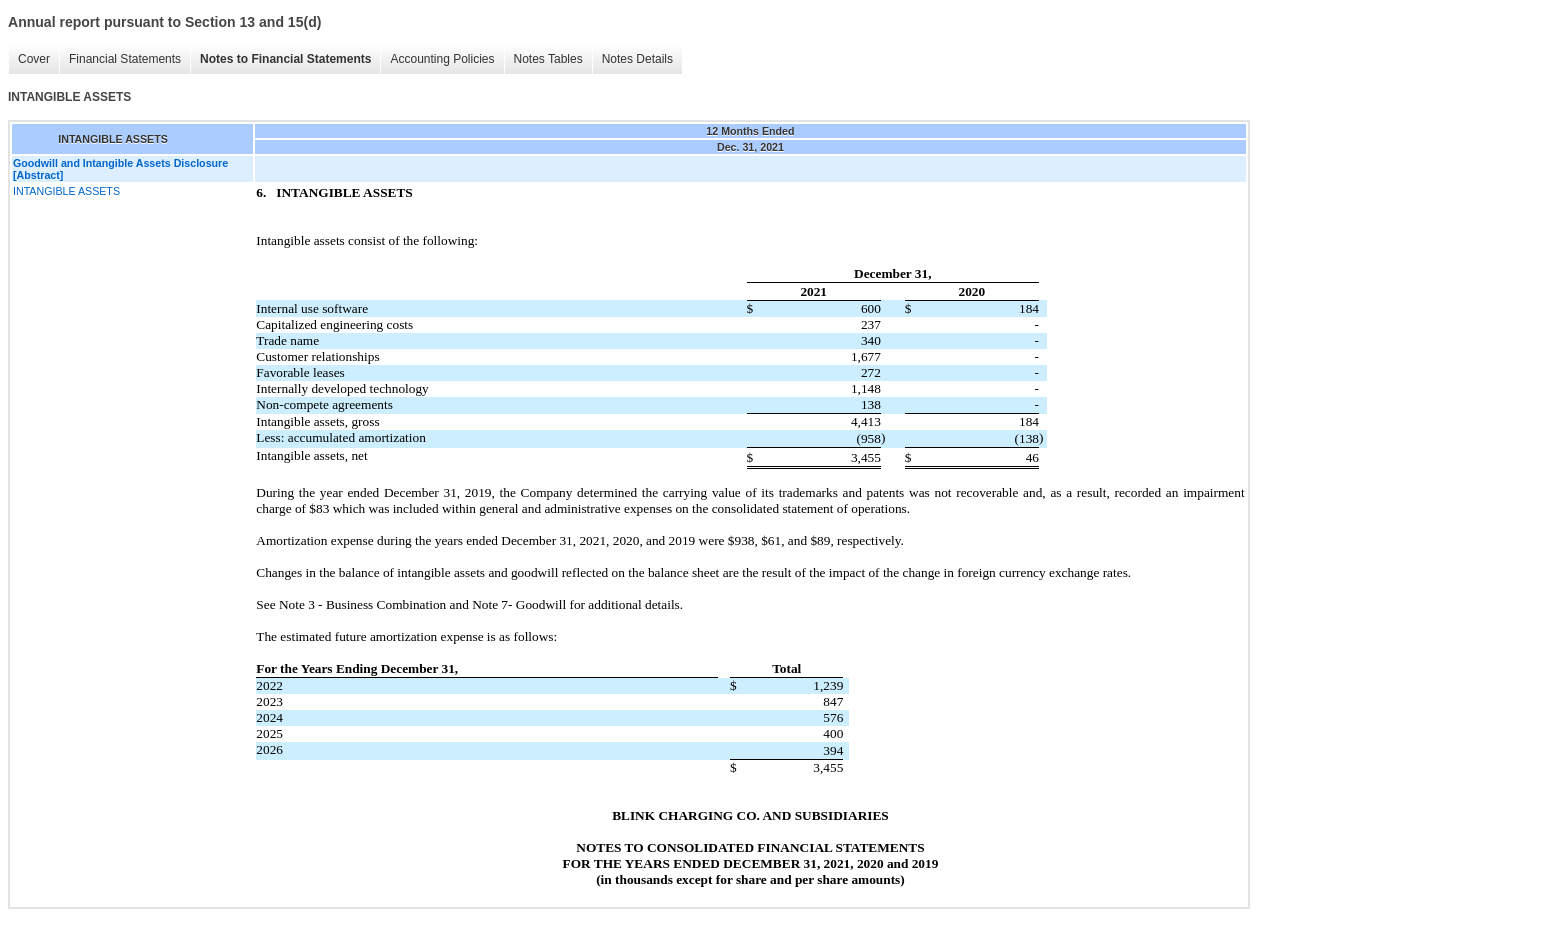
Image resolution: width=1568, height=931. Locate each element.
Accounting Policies (442, 59)
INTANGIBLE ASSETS (66, 191)
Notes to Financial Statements (285, 59)
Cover (34, 59)
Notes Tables (548, 59)
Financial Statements (125, 59)
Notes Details (637, 59)
